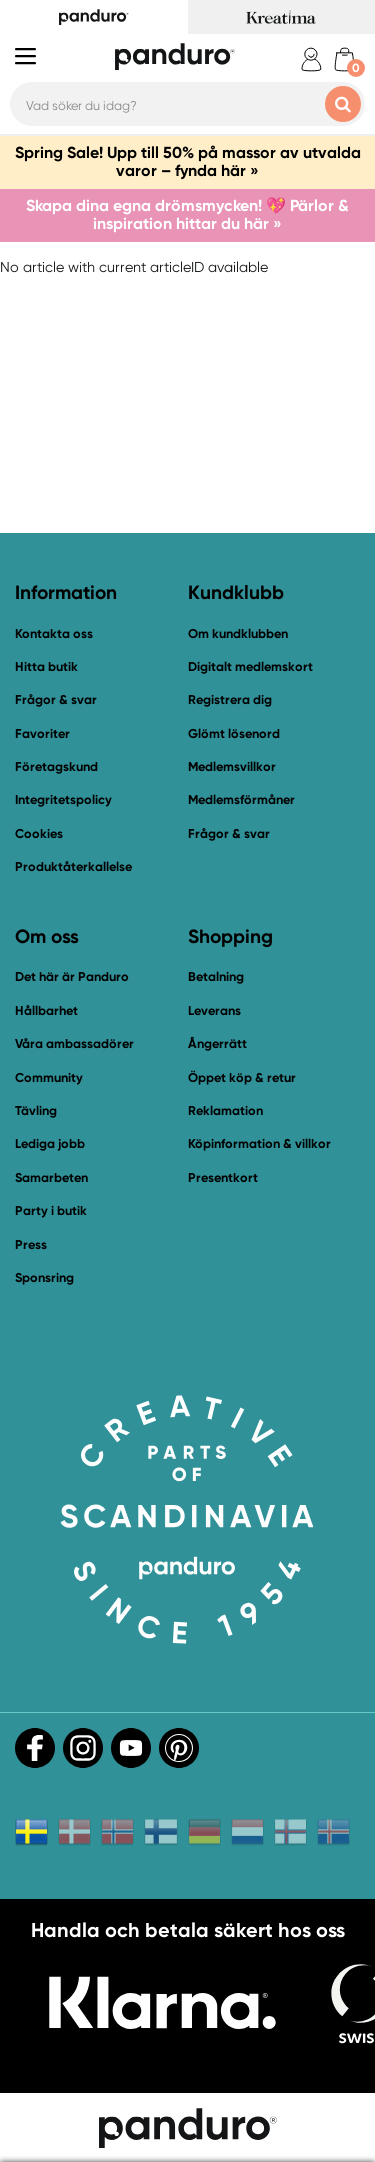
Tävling (36, 1110)
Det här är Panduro (72, 976)
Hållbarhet (46, 1010)
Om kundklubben (238, 633)
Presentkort (223, 1177)
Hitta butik (46, 666)
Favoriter (42, 733)
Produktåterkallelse (73, 866)
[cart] (344, 59)
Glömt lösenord (234, 733)
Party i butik (51, 1210)
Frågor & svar (56, 699)
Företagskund (56, 766)
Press (31, 1244)
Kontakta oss (54, 633)
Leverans (214, 1010)
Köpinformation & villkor (259, 1143)
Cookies (39, 834)
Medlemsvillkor (232, 766)
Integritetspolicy (63, 799)
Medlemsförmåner (241, 799)
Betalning (216, 976)
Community (49, 1077)
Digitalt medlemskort (250, 666)
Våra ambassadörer (74, 1043)
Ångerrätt (217, 1043)
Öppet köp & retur (242, 1077)
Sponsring (44, 1277)
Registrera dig (230, 699)
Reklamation (225, 1110)
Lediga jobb (50, 1143)
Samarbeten (51, 1177)
